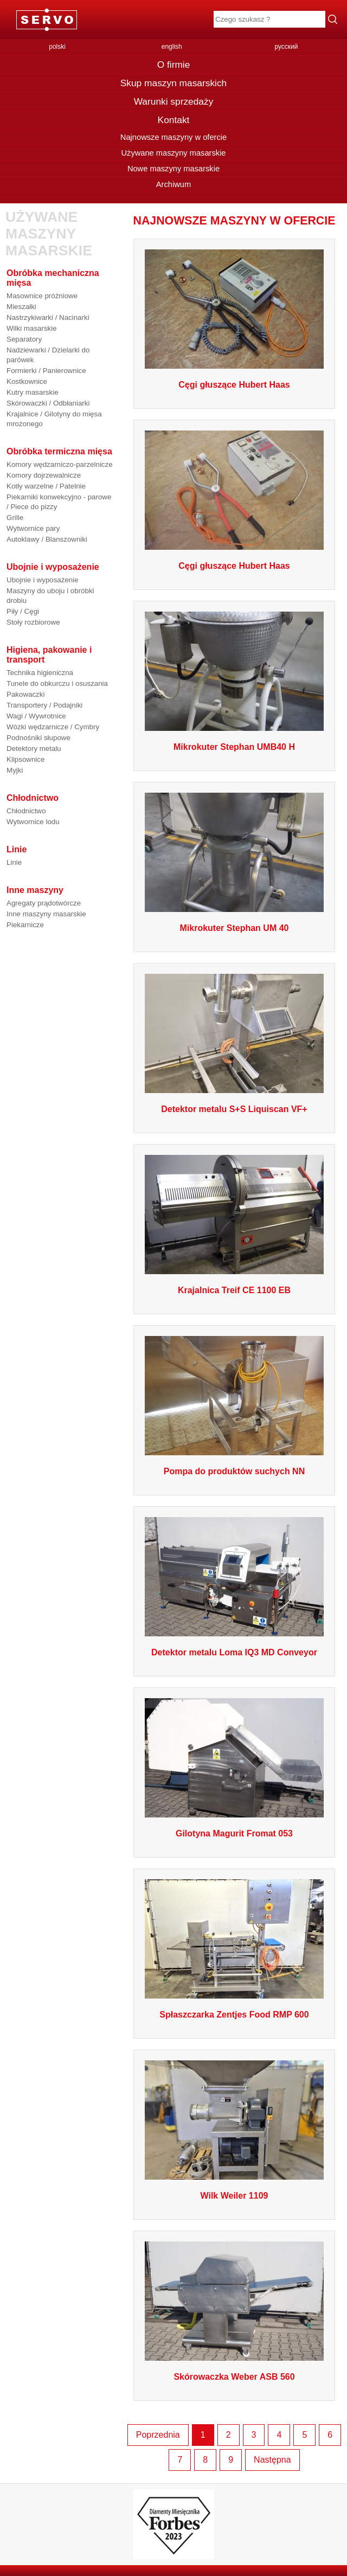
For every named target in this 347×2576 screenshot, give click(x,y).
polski (57, 46)
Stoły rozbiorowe (33, 622)
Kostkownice (27, 381)
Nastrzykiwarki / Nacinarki (48, 317)
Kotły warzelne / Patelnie (46, 486)
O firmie (173, 64)
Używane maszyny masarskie (173, 153)
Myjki (15, 770)
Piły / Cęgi (23, 611)
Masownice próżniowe (42, 296)
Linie (14, 862)
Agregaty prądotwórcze (44, 903)
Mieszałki (21, 307)
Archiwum (173, 184)
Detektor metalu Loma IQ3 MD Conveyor (234, 1652)
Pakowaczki (25, 694)
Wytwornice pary (33, 528)
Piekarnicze (25, 925)
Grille (15, 517)
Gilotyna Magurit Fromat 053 (234, 1833)
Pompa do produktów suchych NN (234, 1471)
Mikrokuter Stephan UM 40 (234, 928)
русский (286, 46)
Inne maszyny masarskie (46, 914)
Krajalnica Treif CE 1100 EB (234, 1290)
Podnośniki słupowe (38, 738)
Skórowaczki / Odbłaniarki (48, 403)
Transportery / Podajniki (44, 705)
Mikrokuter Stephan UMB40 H (234, 746)
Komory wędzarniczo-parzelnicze (60, 464)
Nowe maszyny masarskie (173, 168)
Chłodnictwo (26, 811)
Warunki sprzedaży (174, 101)
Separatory (24, 339)
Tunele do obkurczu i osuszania (57, 683)
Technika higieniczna (40, 673)
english (172, 46)
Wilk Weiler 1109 (234, 2195)
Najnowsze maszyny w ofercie (173, 137)
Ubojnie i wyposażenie (43, 580)
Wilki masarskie (32, 328)
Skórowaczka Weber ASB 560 (234, 2376)
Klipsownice (25, 759)
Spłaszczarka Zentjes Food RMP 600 (234, 2014)
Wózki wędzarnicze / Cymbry (53, 727)
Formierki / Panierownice (46, 371)
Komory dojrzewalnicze (44, 475)
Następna (272, 2459)
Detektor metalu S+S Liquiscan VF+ (234, 1109)
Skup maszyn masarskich (173, 83)
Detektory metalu (34, 748)
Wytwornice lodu (33, 822)
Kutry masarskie (33, 392)
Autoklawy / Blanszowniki (47, 539)
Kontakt (174, 119)
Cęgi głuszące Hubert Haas (234, 384)
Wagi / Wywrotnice (36, 716)
